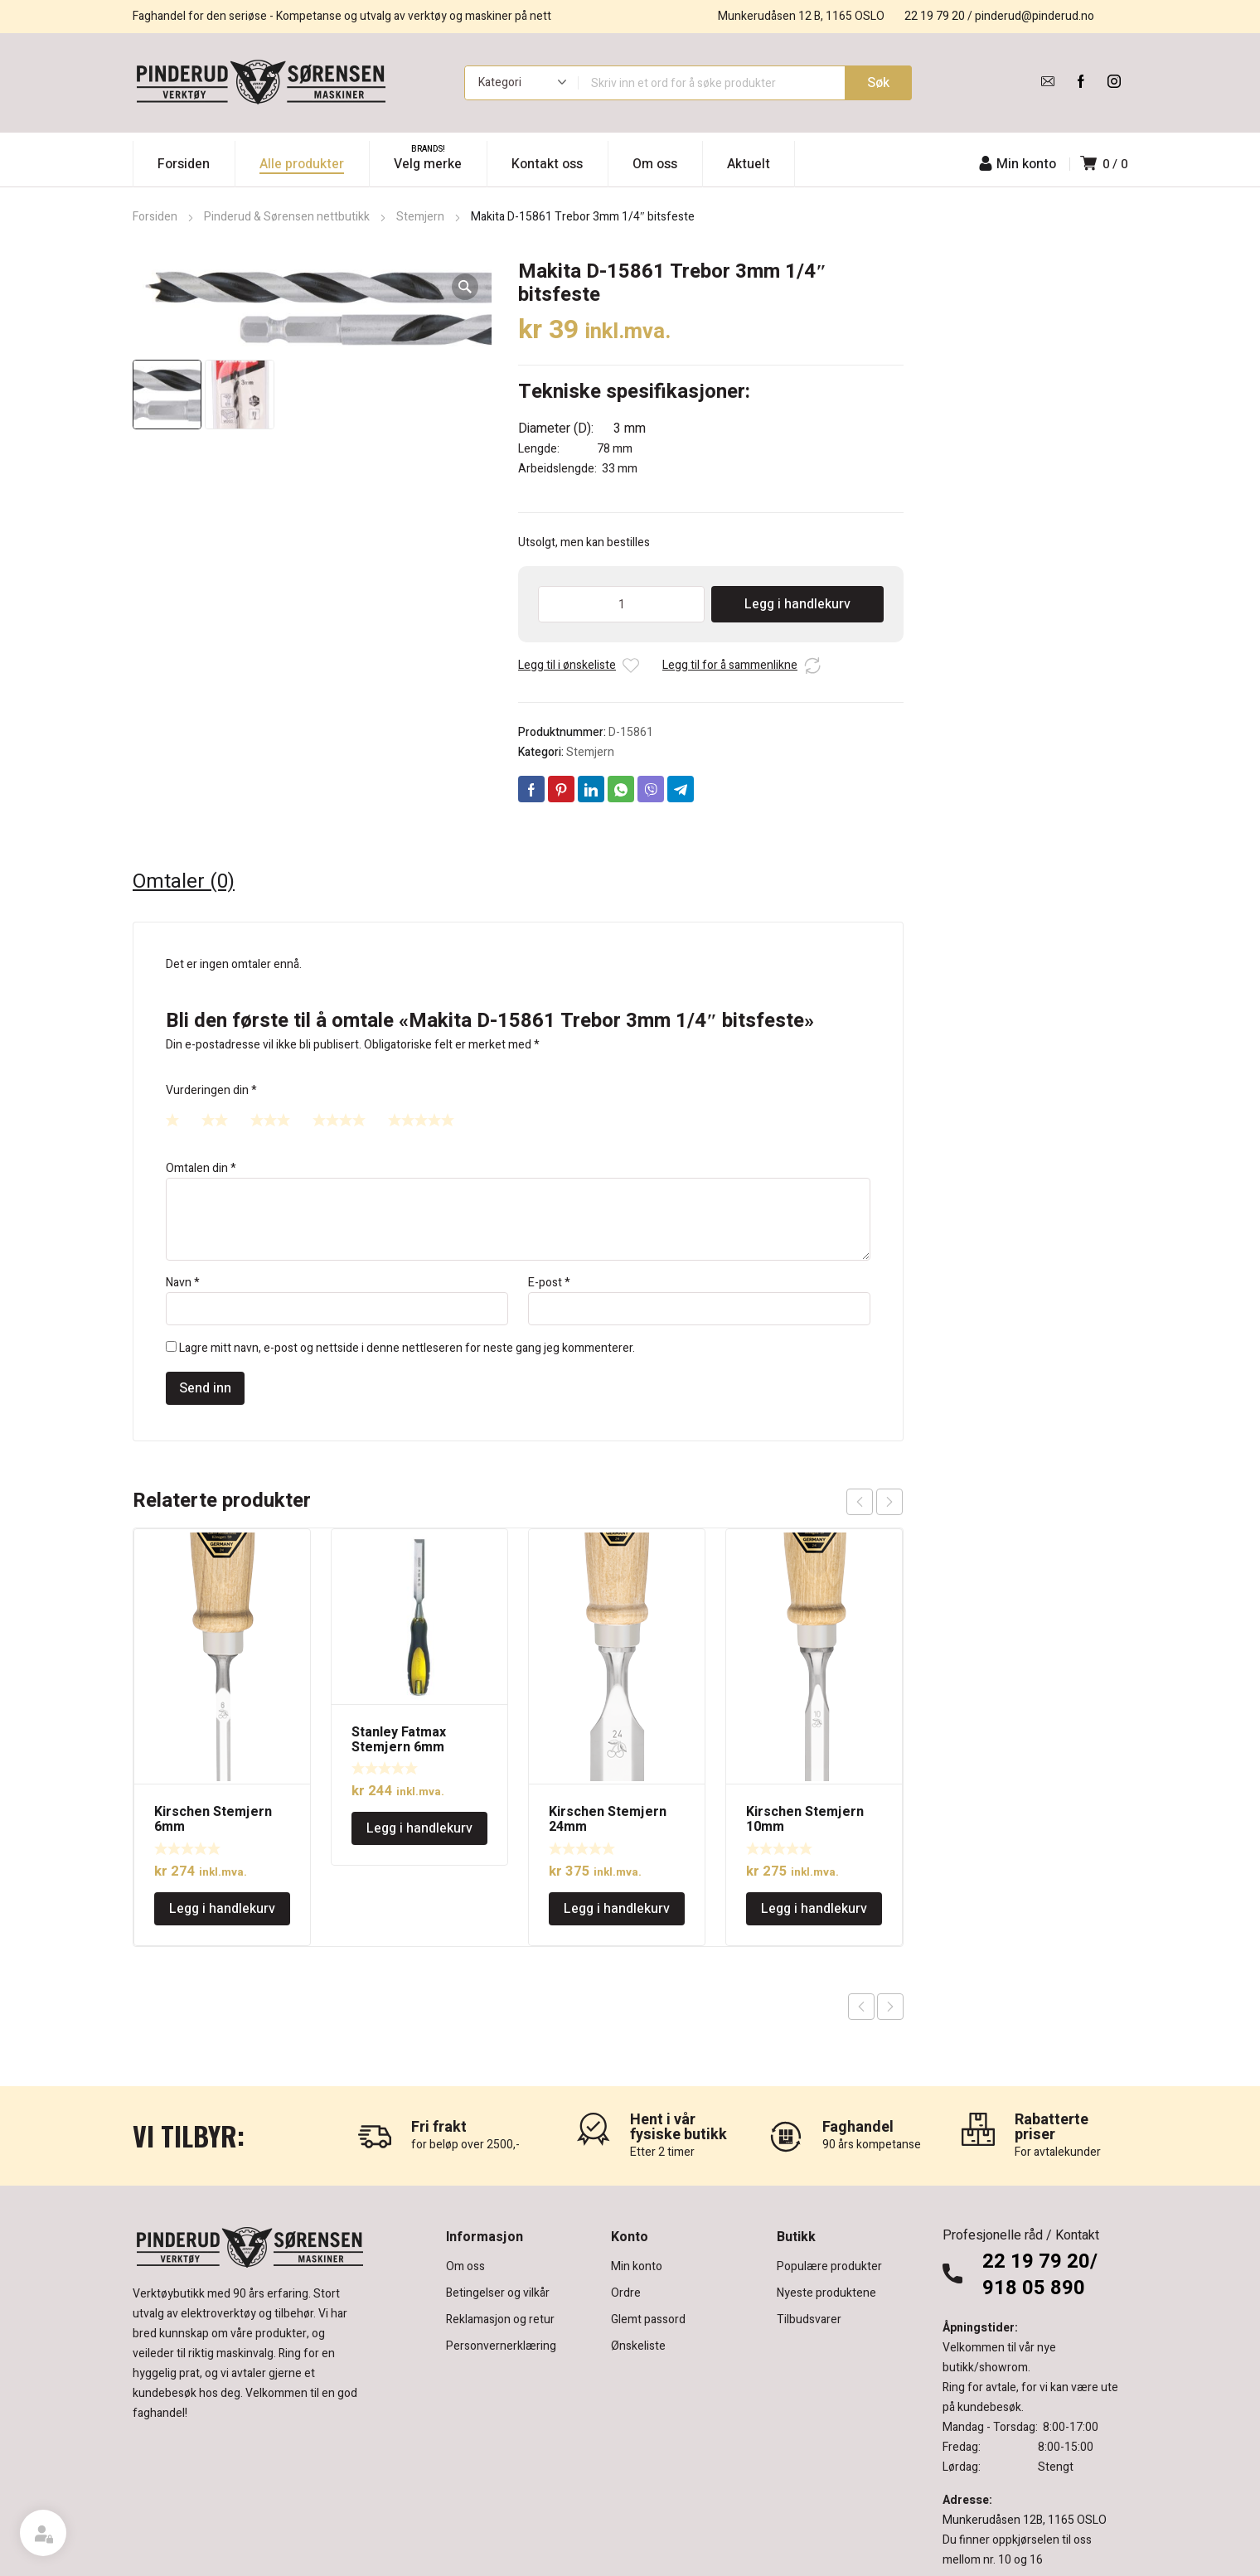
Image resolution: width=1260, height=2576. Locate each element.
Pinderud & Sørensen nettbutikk (287, 216)
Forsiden (155, 216)
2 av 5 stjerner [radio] (214, 1119)
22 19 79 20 (934, 16)
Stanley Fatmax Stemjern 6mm (398, 1739)
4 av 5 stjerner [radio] (339, 1119)
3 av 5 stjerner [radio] (270, 1119)
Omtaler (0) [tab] (184, 882)
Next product (890, 2006)
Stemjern (420, 216)
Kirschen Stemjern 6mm (213, 1819)
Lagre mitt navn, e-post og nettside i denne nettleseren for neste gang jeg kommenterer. (407, 1348)
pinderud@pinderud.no (1034, 16)
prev (859, 1502)
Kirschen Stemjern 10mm (805, 1819)
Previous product (861, 2006)
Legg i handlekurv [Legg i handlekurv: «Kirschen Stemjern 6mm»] (222, 1909)
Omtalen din (201, 1168)
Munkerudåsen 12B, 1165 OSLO (1025, 2520)
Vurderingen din (211, 1090)
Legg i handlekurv (797, 604)
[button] (465, 287)
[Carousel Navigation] (874, 1502)
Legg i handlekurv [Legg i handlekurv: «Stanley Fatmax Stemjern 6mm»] (419, 1828)
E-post (549, 1282)
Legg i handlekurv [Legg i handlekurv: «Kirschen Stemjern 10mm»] (814, 1909)
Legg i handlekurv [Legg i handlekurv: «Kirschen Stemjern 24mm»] (617, 1909)
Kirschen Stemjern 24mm (607, 1819)
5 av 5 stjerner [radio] (421, 1119)
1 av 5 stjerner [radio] (172, 1119)
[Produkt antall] (621, 604)
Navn (183, 1282)
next (889, 1502)
